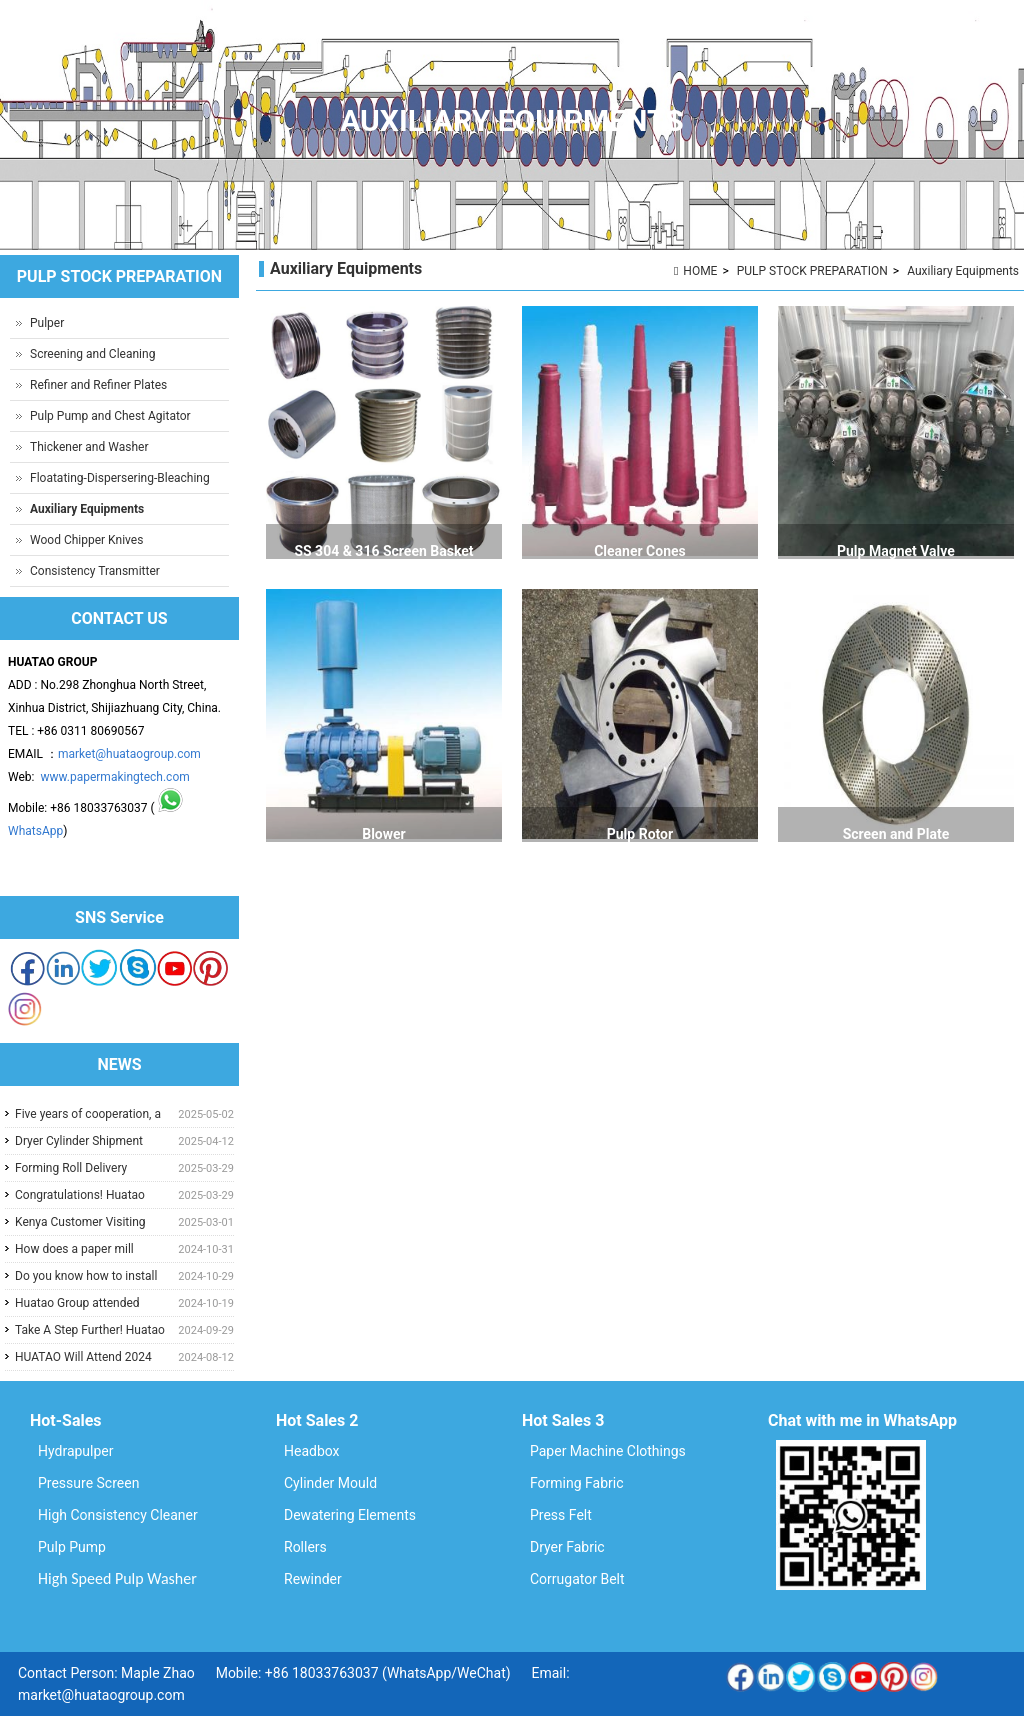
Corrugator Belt (577, 1579)
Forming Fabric (577, 1483)
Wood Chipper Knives (86, 540)
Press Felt (561, 1515)
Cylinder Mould (330, 1483)
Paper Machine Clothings (608, 1451)
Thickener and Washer (89, 447)
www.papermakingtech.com (114, 777)
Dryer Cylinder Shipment (79, 1141)
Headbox (312, 1451)
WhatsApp (35, 831)
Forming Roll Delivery (71, 1168)
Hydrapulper (76, 1451)
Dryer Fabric (567, 1547)
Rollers (305, 1547)
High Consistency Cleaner (118, 1515)
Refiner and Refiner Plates (98, 385)
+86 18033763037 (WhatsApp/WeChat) (388, 1673)
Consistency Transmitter (95, 571)
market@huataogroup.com (129, 754)
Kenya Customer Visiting (80, 1222)
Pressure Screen (88, 1483)
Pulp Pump (72, 1547)
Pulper (47, 323)
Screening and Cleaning (92, 354)
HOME (700, 271)
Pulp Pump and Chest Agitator (110, 416)
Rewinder (313, 1579)
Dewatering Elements (350, 1515)
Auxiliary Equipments (963, 271)
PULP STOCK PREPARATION (812, 271)
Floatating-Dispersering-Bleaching (120, 478)
